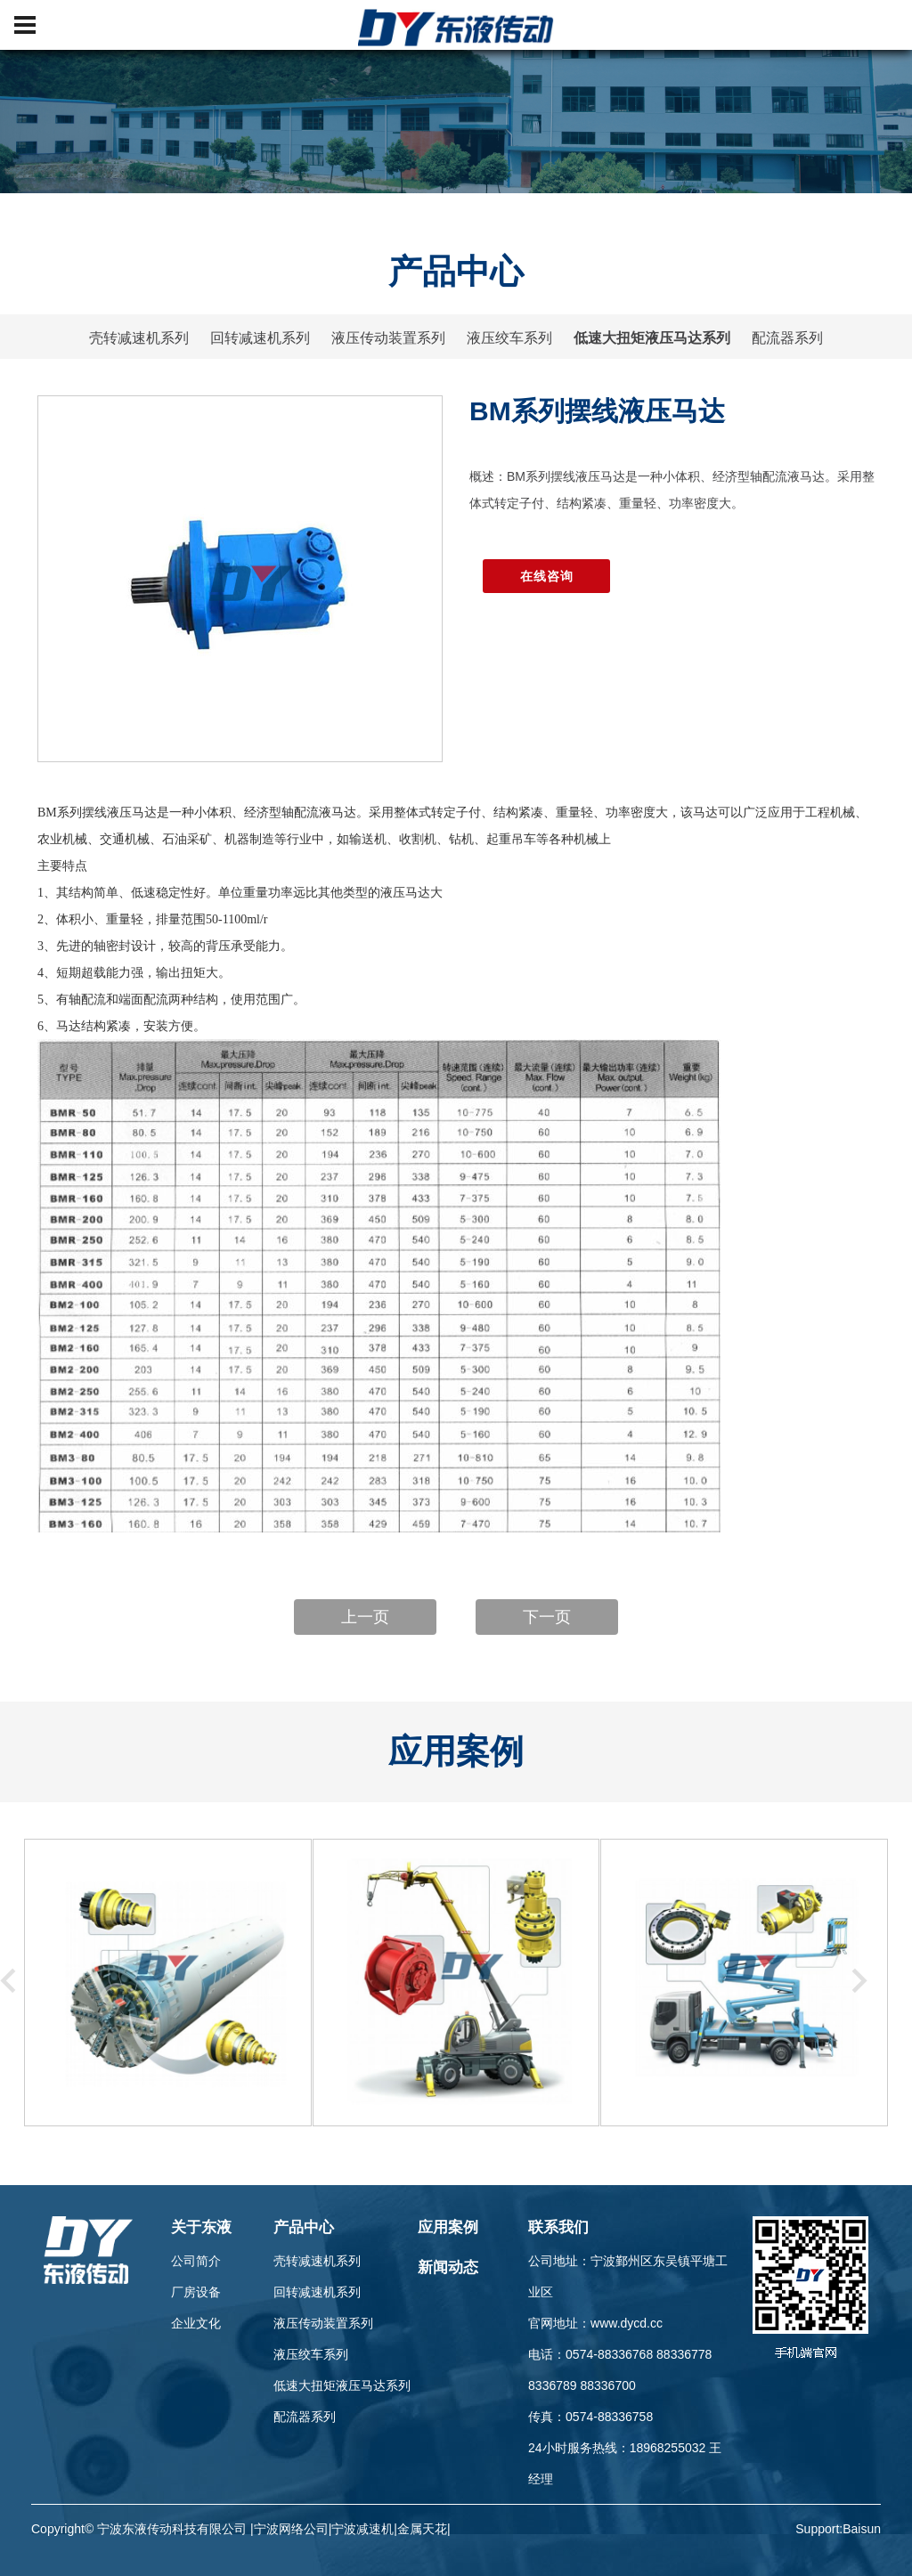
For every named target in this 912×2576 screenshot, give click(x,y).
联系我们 (558, 2227)
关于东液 (201, 2227)
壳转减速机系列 (139, 337)
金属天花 (422, 2529)
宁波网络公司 (291, 2529)
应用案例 (448, 2227)
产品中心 (303, 2227)
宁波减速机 (362, 2529)
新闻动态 (448, 2267)
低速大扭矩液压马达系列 (652, 337)
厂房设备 (196, 2292)
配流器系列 (787, 337)
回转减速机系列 (260, 337)
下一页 (547, 1617)
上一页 (365, 1617)
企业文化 (196, 2323)
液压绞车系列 (509, 337)
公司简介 (196, 2261)
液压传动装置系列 (388, 337)
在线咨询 (546, 576)
